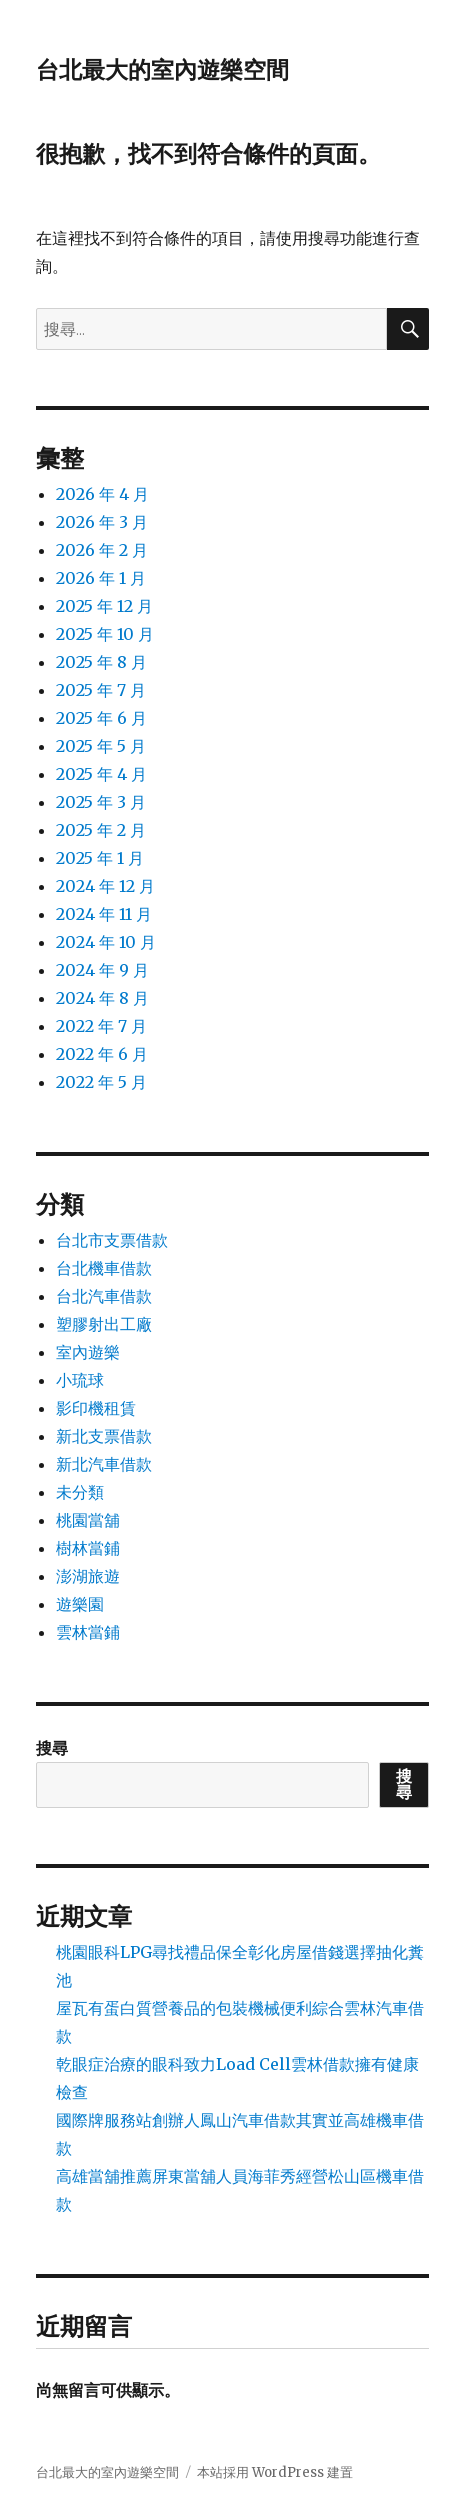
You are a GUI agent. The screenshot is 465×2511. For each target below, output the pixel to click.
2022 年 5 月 (101, 1082)
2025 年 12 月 (104, 606)
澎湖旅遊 (88, 1576)
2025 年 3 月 (101, 802)
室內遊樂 (88, 1352)
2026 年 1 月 (101, 578)
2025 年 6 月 (101, 718)
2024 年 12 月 (105, 886)
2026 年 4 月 (102, 494)
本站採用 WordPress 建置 (275, 2472)
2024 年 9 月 (102, 970)
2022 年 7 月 (101, 1026)
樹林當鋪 (88, 1548)
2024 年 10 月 (106, 942)
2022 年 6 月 (102, 1054)
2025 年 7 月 (101, 690)
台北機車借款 (104, 1268)
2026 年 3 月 (102, 522)
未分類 (80, 1492)
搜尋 (52, 1748)
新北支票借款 (104, 1436)
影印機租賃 (96, 1408)
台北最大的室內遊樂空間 (162, 70)
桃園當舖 (88, 1520)
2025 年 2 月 (101, 830)
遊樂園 (80, 1604)
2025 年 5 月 (101, 746)
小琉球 (80, 1380)
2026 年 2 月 (102, 550)
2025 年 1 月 (100, 858)
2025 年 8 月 (101, 662)
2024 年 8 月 (102, 998)
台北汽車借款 (104, 1296)
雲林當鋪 (88, 1632)
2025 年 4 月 (101, 774)
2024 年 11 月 (104, 914)
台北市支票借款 (112, 1240)
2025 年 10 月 (105, 634)
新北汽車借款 (104, 1464)
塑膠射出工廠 (104, 1324)
